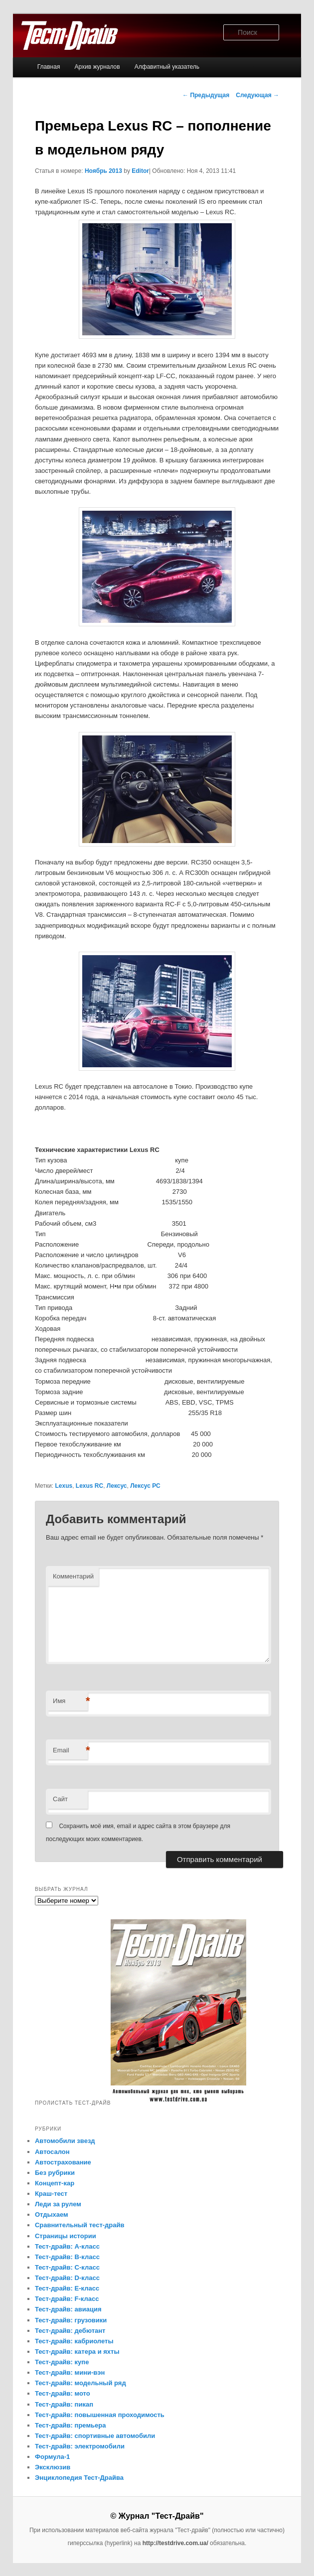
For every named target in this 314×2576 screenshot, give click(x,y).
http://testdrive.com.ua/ (175, 2543)
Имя (70, 1701)
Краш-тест (51, 2193)
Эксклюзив (52, 2467)
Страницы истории (65, 2236)
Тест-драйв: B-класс (67, 2257)
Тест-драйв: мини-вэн (70, 2372)
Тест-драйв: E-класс (67, 2288)
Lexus (63, 1485)
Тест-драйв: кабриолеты (74, 2341)
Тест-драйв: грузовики (71, 2320)
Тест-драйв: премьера (70, 2425)
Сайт (60, 1799)
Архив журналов (97, 66)
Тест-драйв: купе (62, 2362)
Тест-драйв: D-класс (67, 2278)
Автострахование (63, 2162)
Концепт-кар (54, 2183)
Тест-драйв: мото (62, 2393)
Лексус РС (145, 1485)
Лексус (117, 1485)
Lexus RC (89, 1485)
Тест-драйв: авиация (68, 2309)
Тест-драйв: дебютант (70, 2330)
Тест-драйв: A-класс (67, 2246)
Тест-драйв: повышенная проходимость (99, 2415)
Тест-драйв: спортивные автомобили (95, 2435)
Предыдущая (205, 95)
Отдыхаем (51, 2214)
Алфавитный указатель (167, 66)
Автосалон (52, 2151)
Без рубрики (55, 2172)
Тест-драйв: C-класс (67, 2267)
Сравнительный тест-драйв (80, 2225)
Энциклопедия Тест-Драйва (79, 2477)
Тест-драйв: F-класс (67, 2298)
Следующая (257, 95)
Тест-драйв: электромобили (80, 2446)
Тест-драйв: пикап (64, 2404)
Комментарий (73, 1576)
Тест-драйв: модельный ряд (80, 2383)
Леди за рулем (58, 2204)
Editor (140, 170)
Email (70, 1750)
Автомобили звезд (65, 2141)
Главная (48, 66)
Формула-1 (52, 2456)
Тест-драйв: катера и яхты (77, 2351)
